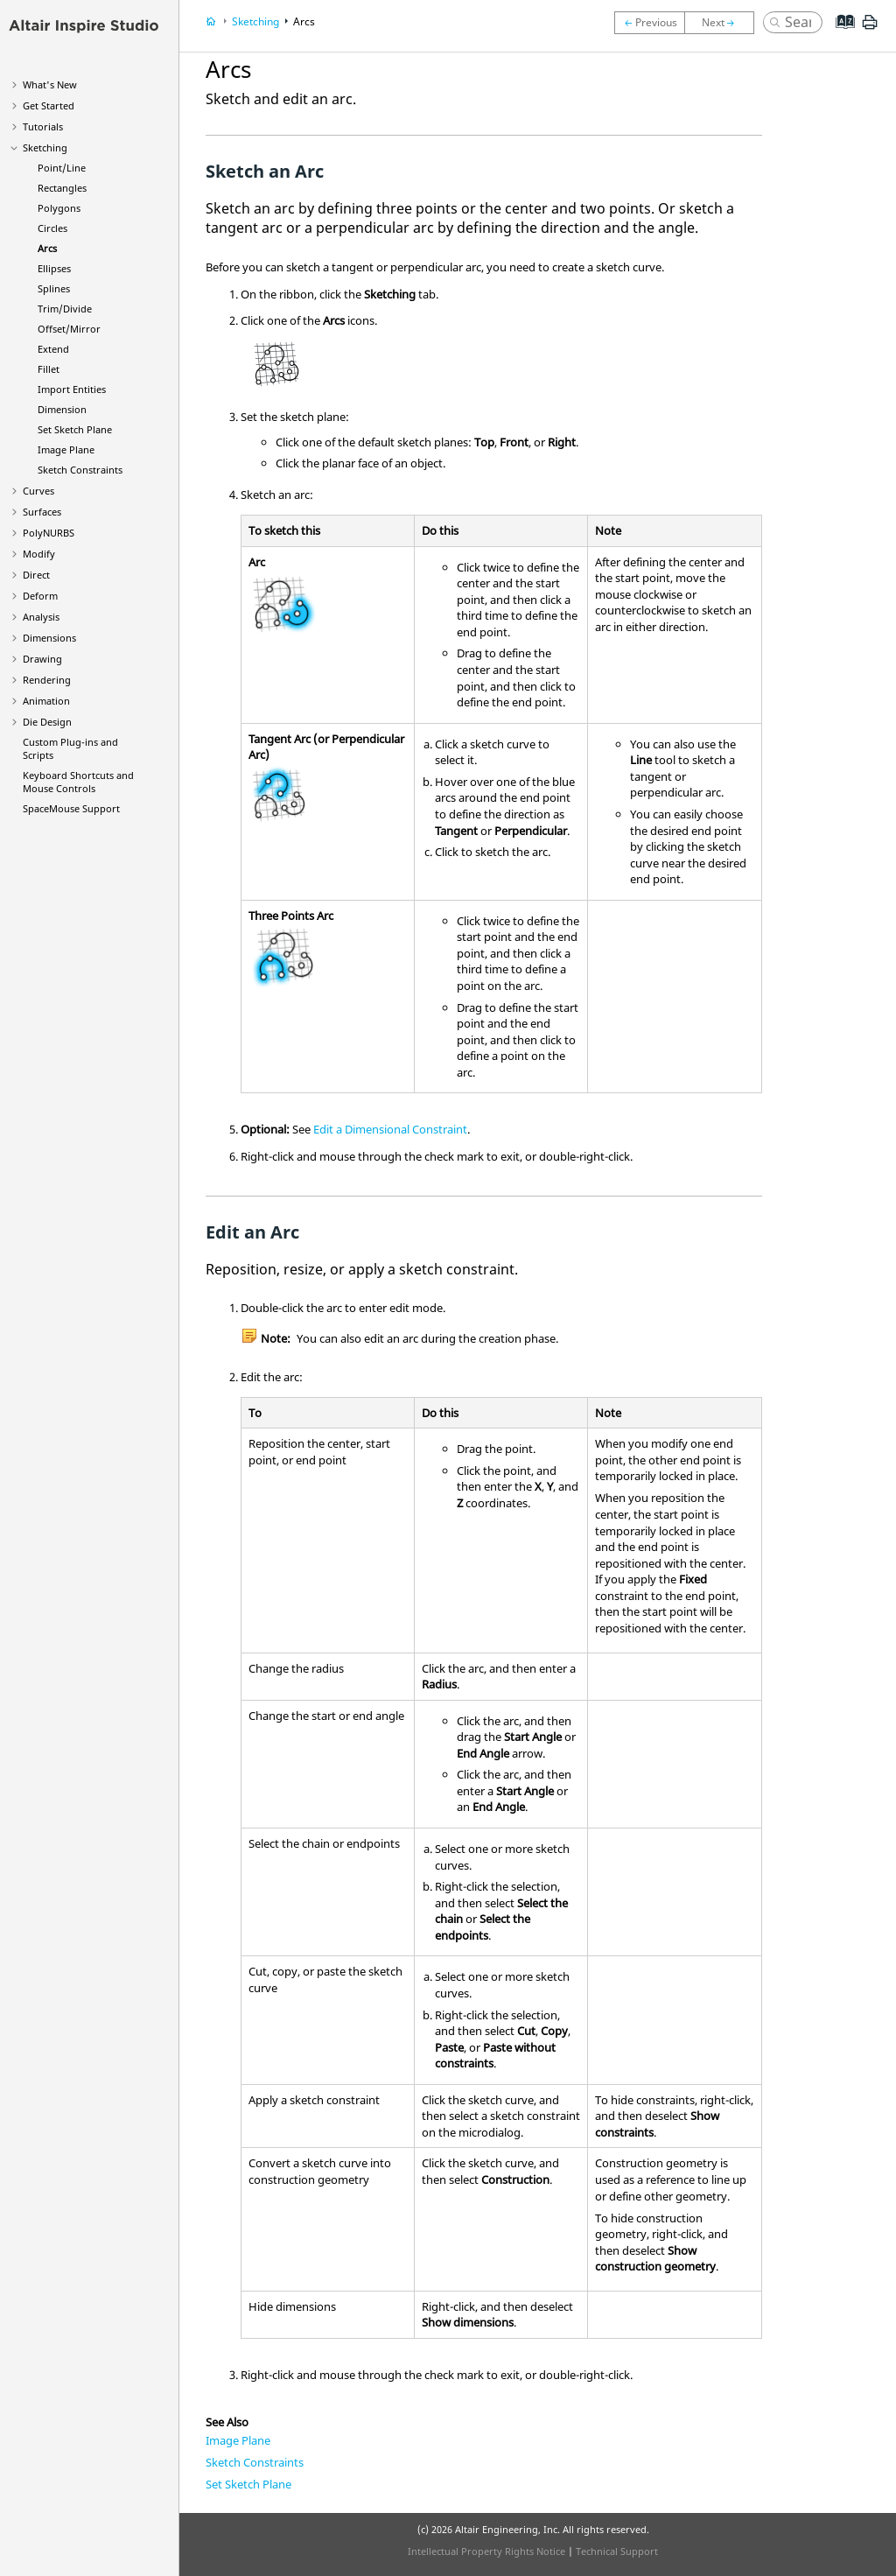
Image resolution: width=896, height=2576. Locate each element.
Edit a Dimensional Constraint (390, 1129)
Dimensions (49, 637)
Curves (38, 490)
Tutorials (43, 126)
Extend (53, 348)
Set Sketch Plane (75, 429)
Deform (40, 595)
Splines (54, 288)
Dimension (62, 409)
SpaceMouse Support (71, 808)
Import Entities (72, 389)
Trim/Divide (65, 308)
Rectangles (62, 187)
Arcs (47, 248)
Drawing (42, 658)
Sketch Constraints (80, 469)
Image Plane (66, 449)
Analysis (41, 616)
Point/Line (62, 167)
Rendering (47, 679)
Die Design (47, 721)
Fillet (49, 369)
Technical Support (617, 2551)
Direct (36, 574)
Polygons (59, 207)
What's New (50, 84)
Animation (46, 700)
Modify (39, 553)
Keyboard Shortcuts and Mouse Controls (78, 782)
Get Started (48, 105)
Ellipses (54, 268)
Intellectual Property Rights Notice (486, 2551)
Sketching (45, 147)
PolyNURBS (48, 532)
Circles (52, 228)
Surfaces (42, 511)
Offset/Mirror (69, 328)
